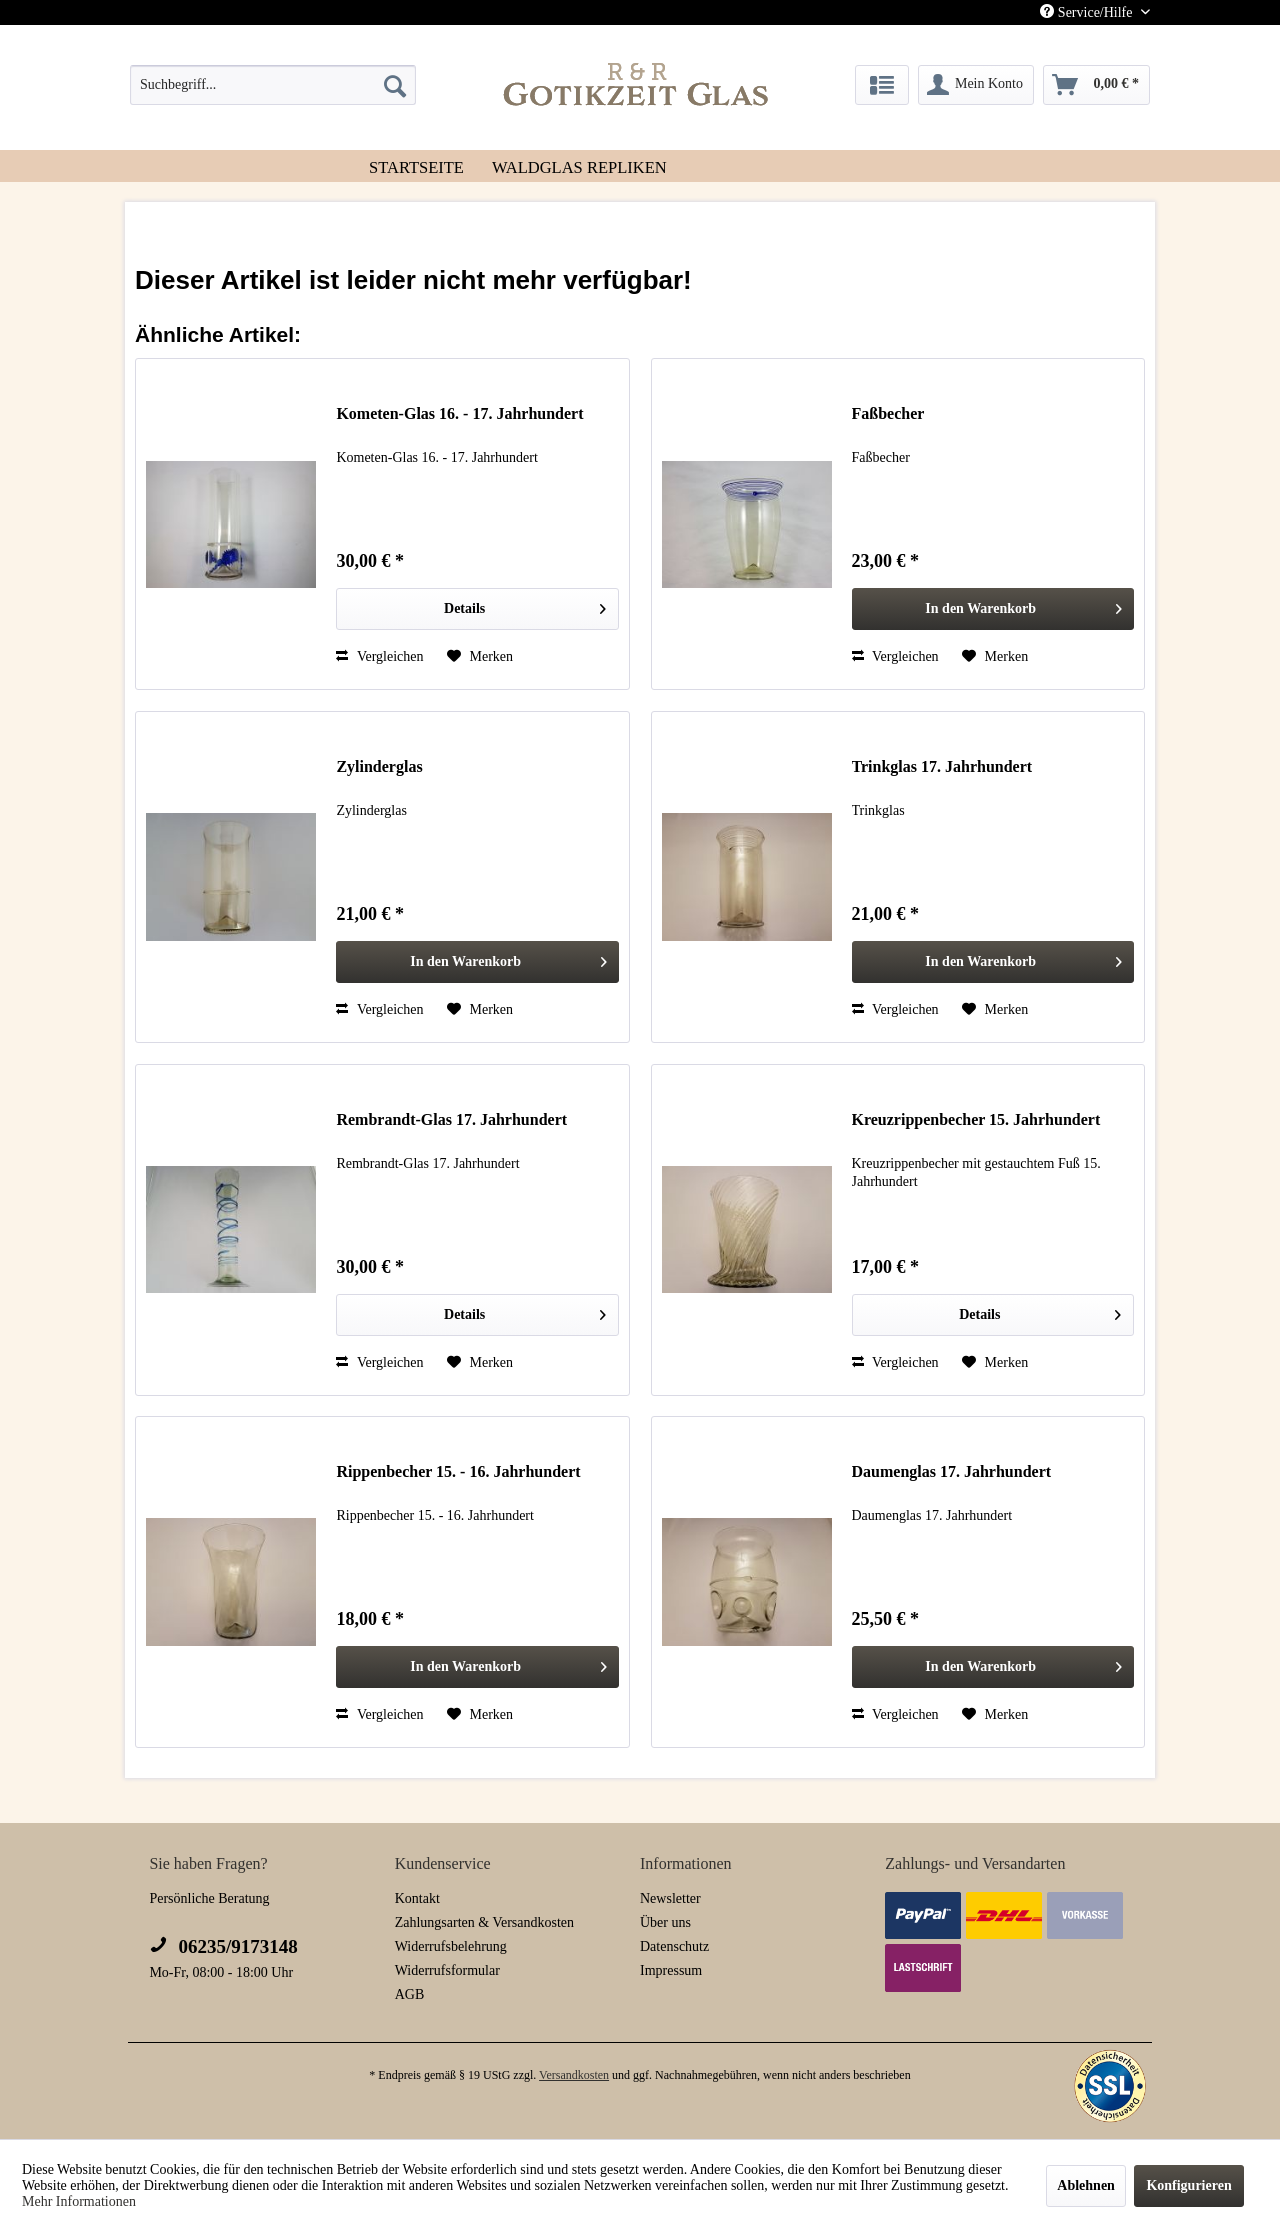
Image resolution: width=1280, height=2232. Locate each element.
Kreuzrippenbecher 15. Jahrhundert (976, 1119)
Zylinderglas (379, 766)
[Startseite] (416, 166)
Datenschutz (674, 1946)
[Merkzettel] (882, 85)
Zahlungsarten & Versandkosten (484, 1922)
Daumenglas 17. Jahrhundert (952, 1471)
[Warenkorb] (1097, 85)
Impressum (671, 1970)
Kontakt (417, 1898)
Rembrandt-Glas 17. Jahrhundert (451, 1119)
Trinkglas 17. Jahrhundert (942, 766)
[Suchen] (395, 85)
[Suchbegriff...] (273, 85)
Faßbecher (888, 413)
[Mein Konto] (976, 85)
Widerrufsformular (447, 1970)
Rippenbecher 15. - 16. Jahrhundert (458, 1471)
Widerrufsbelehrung (451, 1946)
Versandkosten (574, 2075)
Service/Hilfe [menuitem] (1088, 12)
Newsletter (670, 1898)
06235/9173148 (223, 1946)
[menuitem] (273, 85)
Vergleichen (379, 656)
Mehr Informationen (79, 2201)
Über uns (665, 1922)
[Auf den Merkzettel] (480, 657)
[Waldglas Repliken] (579, 166)
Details (525, 604)
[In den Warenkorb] (993, 609)
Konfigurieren (1188, 2185)
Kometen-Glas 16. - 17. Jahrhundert (459, 413)
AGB (410, 1994)
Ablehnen (1086, 2185)
